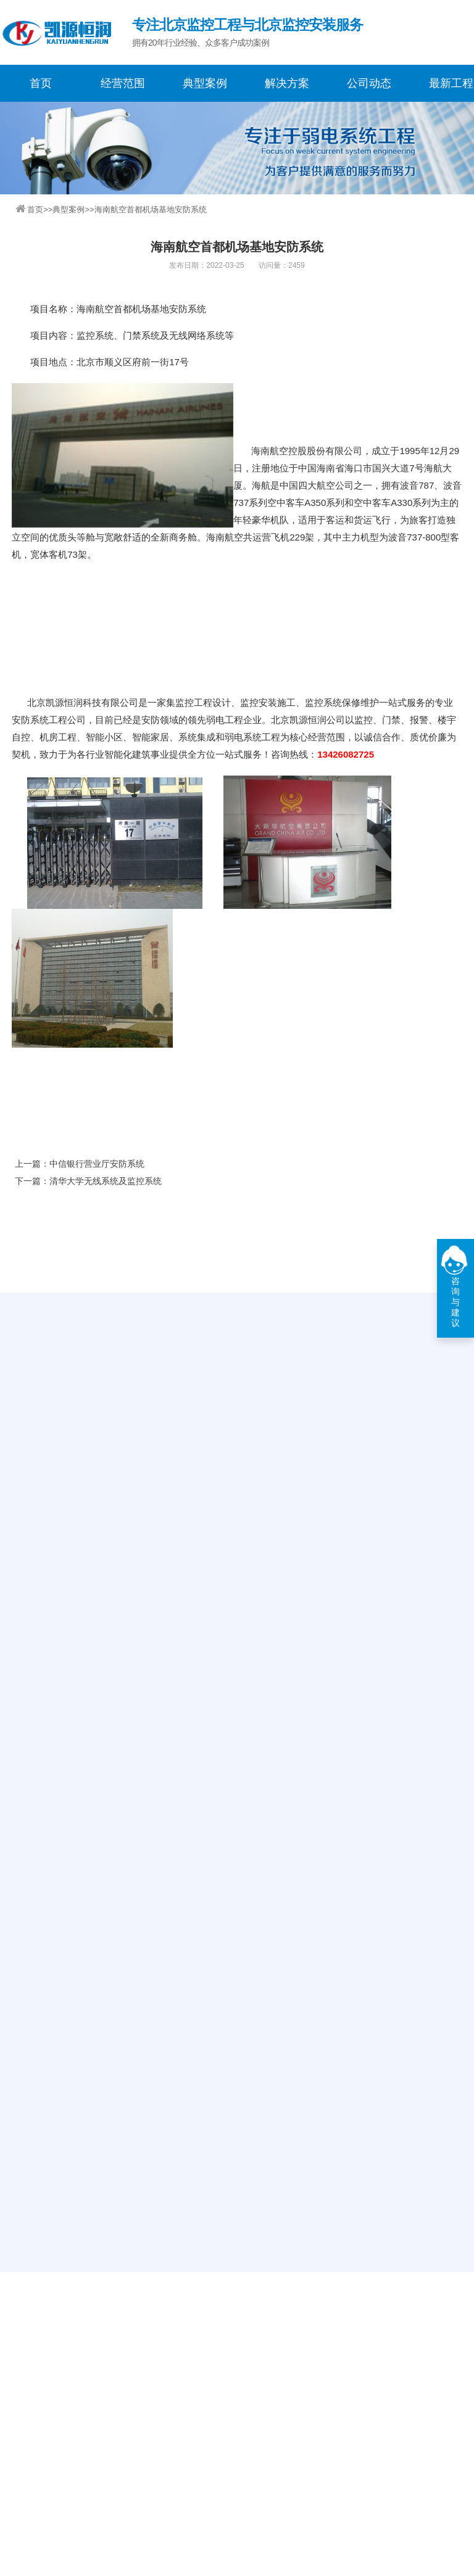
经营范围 (123, 83)
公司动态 (369, 83)
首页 (41, 83)
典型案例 (205, 83)
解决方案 (287, 83)
